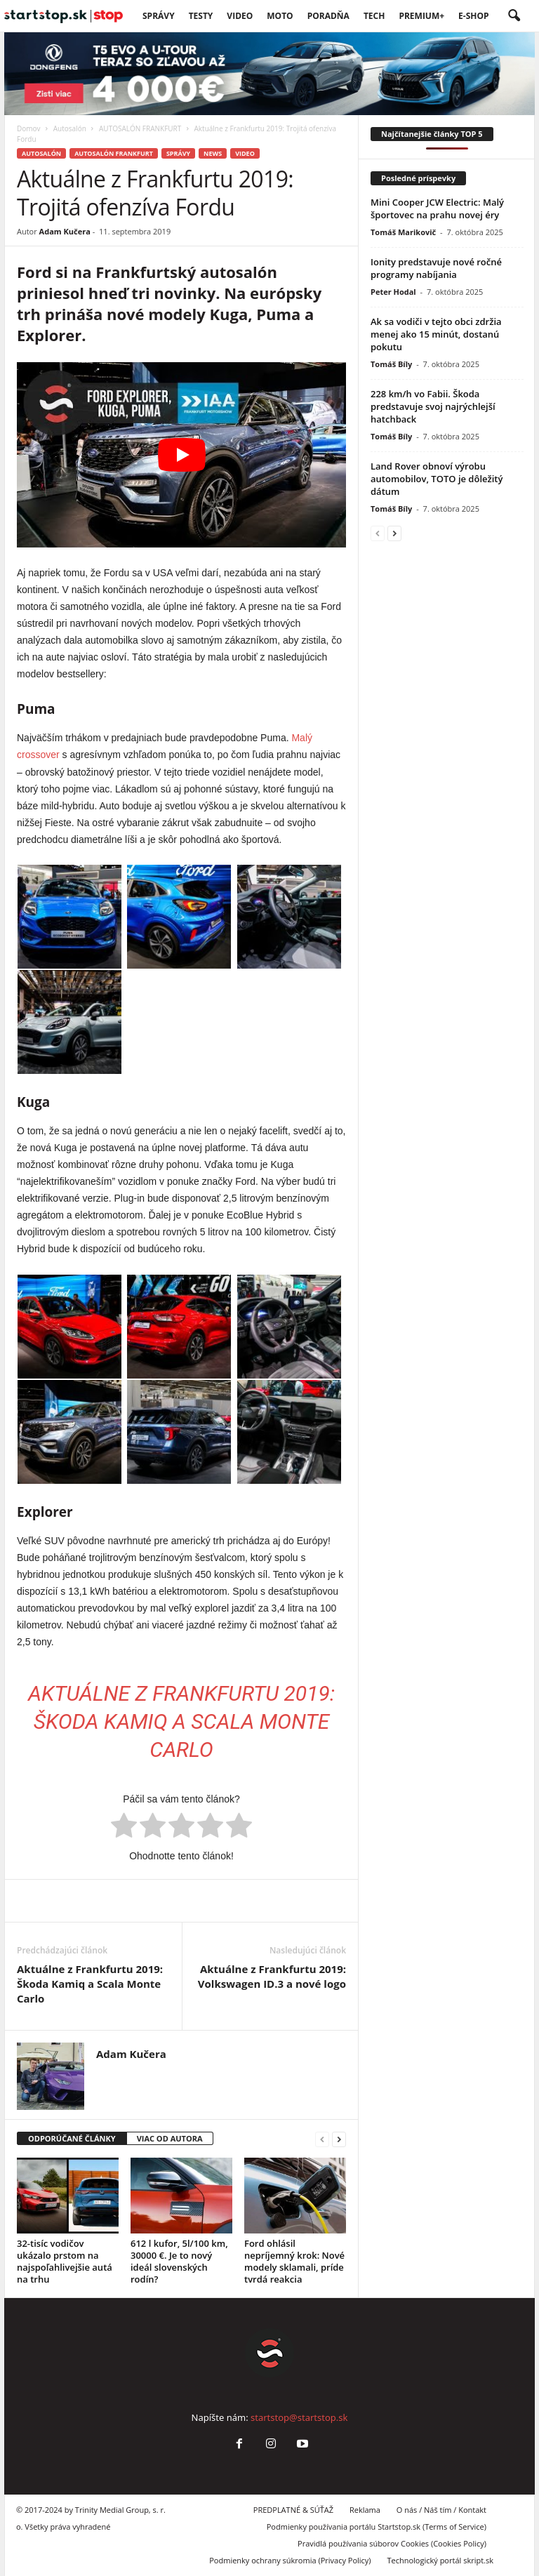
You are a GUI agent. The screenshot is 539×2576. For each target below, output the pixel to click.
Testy (201, 16)
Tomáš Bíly (391, 364)
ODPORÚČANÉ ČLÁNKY (72, 2138)
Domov (29, 128)
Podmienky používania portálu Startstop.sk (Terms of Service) (376, 2526)
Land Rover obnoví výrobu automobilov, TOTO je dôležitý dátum (437, 479)
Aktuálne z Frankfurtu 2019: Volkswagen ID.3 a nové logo (272, 1976)
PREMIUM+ (421, 16)
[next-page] (339, 2139)
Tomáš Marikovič (403, 232)
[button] (513, 16)
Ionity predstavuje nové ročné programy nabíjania (436, 268)
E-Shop (473, 16)
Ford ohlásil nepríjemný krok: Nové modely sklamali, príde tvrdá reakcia (294, 2261)
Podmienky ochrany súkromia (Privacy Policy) (290, 2560)
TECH (374, 16)
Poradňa (328, 16)
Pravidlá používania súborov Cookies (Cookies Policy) (392, 2543)
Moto (280, 16)
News (213, 153)
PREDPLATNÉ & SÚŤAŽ (293, 2509)
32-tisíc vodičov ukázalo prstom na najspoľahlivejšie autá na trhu (64, 2261)
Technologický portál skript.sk (440, 2560)
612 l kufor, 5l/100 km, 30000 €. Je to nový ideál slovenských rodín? (179, 2261)
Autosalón (69, 128)
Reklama (365, 2509)
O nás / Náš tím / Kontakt (441, 2509)
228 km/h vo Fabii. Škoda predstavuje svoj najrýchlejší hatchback (433, 406)
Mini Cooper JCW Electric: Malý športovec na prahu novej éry (437, 208)
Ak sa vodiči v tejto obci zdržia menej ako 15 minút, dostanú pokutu (436, 334)
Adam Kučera (65, 231)
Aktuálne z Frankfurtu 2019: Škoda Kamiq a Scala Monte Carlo (181, 1721)
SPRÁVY (158, 16)
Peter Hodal (393, 291)
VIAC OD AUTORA (170, 2138)
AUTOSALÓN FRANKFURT (140, 128)
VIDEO (240, 16)
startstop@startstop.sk (299, 2417)
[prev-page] (322, 2139)
